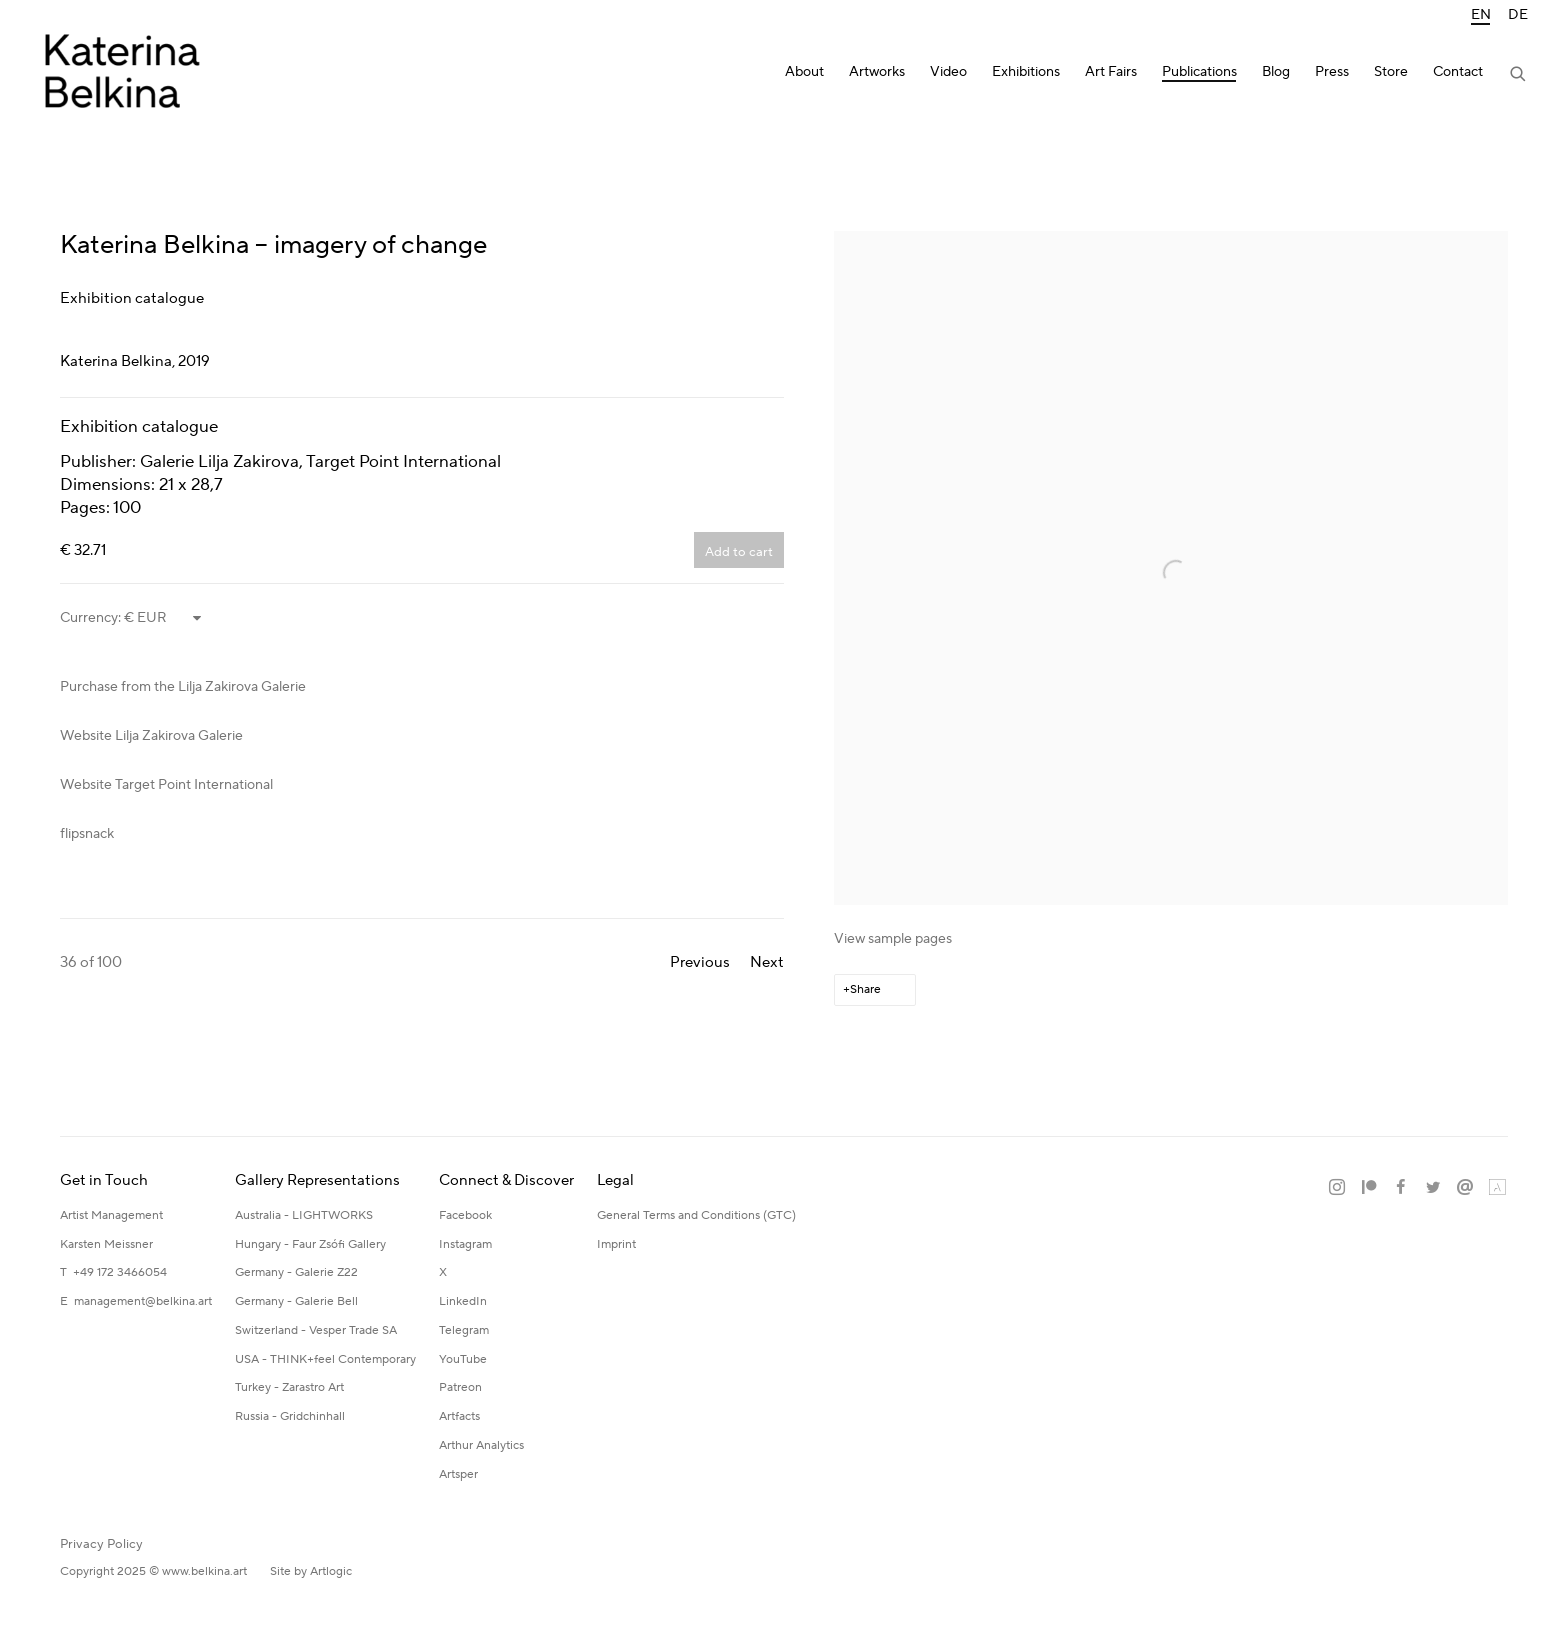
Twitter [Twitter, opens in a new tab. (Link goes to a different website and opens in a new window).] (1433, 1188)
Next (767, 962)
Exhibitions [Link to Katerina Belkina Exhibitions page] (1026, 72)
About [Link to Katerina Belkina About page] (804, 72)
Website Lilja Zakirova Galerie (151, 736)
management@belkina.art (143, 1301)
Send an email (1465, 1188)
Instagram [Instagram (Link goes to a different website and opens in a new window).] (465, 1244)
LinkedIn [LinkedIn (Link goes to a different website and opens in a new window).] (463, 1301)
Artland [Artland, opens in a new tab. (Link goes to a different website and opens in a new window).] (1497, 1188)
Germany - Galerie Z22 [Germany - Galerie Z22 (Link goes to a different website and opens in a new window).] (296, 1272)
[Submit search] (1519, 76)
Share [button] (865, 989)
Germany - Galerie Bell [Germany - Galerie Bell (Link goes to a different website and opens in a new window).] (296, 1301)
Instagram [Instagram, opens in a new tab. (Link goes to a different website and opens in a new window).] (1337, 1188)
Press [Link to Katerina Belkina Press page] (1332, 72)
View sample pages (893, 939)
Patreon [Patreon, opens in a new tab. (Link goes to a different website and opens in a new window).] (1369, 1188)
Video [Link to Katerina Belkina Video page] (948, 72)
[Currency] (164, 618)
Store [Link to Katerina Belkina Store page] (1391, 72)
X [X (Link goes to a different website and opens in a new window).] (443, 1272)
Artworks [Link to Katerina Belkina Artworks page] (877, 72)
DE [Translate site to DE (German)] (1518, 15)
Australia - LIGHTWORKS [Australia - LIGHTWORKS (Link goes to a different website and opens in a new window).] (304, 1215)
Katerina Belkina (120, 75)
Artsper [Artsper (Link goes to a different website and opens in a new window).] (458, 1474)
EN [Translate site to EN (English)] (1481, 15)
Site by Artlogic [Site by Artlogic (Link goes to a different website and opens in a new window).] (311, 1571)
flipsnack (87, 834)
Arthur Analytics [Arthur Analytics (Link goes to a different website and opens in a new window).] (481, 1445)
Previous (700, 962)
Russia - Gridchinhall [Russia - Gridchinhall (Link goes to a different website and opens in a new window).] (290, 1416)
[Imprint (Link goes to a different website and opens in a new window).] (616, 1245)
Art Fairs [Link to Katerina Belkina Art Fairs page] (1111, 72)
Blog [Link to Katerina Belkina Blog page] (1276, 72)
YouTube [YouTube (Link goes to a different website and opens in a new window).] (463, 1359)
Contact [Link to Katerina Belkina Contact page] (1458, 72)
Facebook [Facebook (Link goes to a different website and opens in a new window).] (465, 1215)
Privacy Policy (101, 1544)
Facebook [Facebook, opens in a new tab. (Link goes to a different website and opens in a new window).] (1401, 1188)
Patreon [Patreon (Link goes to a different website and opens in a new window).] (460, 1387)
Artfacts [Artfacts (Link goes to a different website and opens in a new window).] (459, 1416)
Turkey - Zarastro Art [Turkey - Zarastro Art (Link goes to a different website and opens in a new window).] (289, 1387)
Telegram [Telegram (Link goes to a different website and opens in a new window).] (464, 1330)
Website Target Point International (166, 785)
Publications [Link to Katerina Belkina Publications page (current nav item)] (1199, 72)
